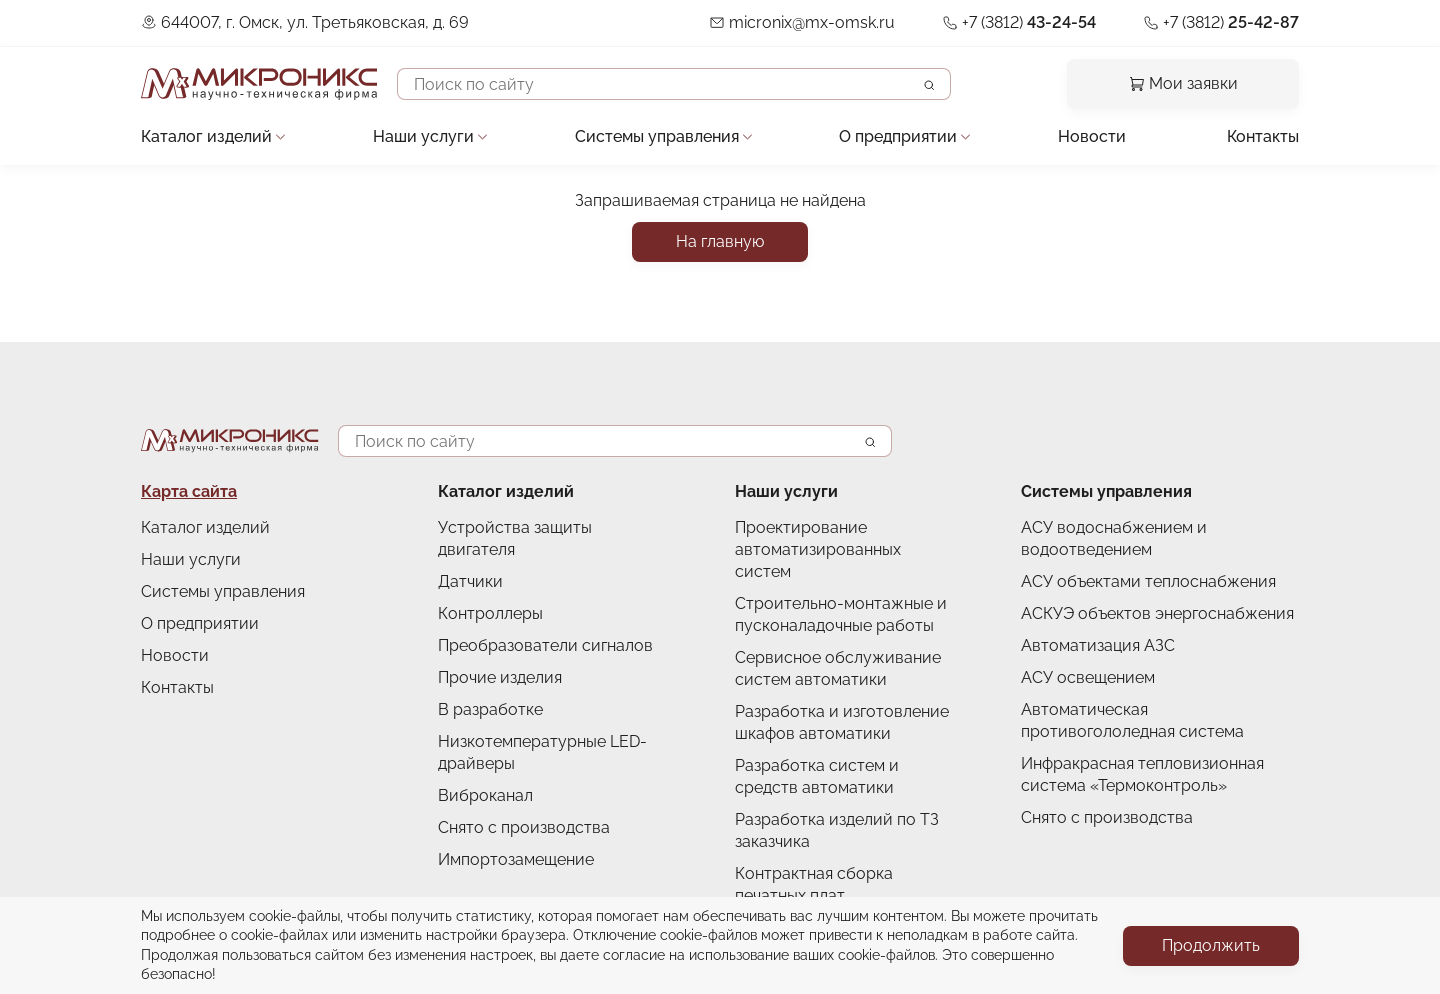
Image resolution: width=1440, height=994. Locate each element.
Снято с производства (524, 827)
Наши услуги (423, 136)
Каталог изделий (206, 136)
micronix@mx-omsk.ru (812, 22)
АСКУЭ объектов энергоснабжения (1157, 613)
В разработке (490, 709)
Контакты (1263, 136)
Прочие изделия (500, 677)
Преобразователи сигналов (545, 645)
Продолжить (1211, 945)
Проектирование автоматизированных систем (818, 549)
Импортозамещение (516, 859)
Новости (1092, 136)
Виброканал (485, 795)
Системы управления (657, 136)
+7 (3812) (1029, 22)
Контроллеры (490, 613)
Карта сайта (189, 491)
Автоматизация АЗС (1098, 645)
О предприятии (898, 136)
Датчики (470, 581)
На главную (720, 241)
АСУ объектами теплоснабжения (1148, 581)
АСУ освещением (1088, 677)
